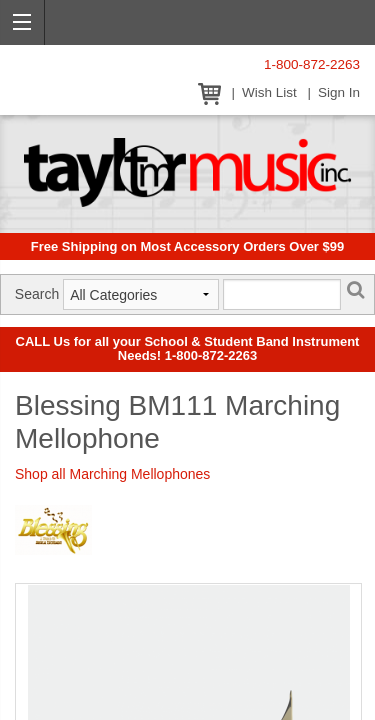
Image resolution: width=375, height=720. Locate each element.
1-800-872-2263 (312, 64)
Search (37, 294)
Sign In (339, 92)
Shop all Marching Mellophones (112, 474)
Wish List (269, 92)
